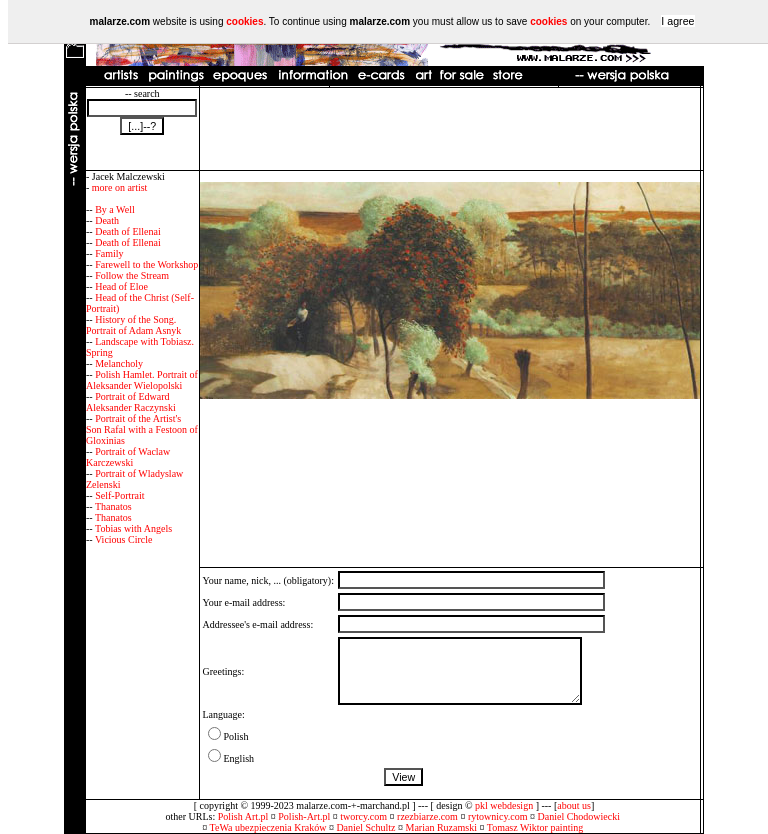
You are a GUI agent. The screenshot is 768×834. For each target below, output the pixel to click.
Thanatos (113, 506)
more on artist (120, 187)
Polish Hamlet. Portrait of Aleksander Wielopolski (142, 380)
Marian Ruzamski (441, 827)
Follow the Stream (132, 275)
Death (107, 220)
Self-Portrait (119, 495)
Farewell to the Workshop (146, 264)
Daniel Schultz (365, 827)
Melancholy (119, 363)
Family (109, 253)
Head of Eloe (121, 286)
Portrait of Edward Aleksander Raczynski (131, 402)
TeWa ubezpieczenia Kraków (268, 827)
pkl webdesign (504, 805)
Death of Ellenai (128, 231)
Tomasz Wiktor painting (535, 827)
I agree (677, 21)
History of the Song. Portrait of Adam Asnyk (133, 325)
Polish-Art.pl (304, 816)
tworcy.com (363, 816)
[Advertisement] (450, 129)
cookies (244, 21)
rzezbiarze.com (427, 816)
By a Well (115, 209)
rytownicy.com (498, 816)
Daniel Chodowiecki (579, 816)
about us (574, 805)
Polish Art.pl (243, 816)
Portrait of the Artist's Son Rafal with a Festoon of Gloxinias (142, 429)
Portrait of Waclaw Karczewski (128, 457)
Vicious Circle (123, 539)
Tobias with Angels (133, 528)
